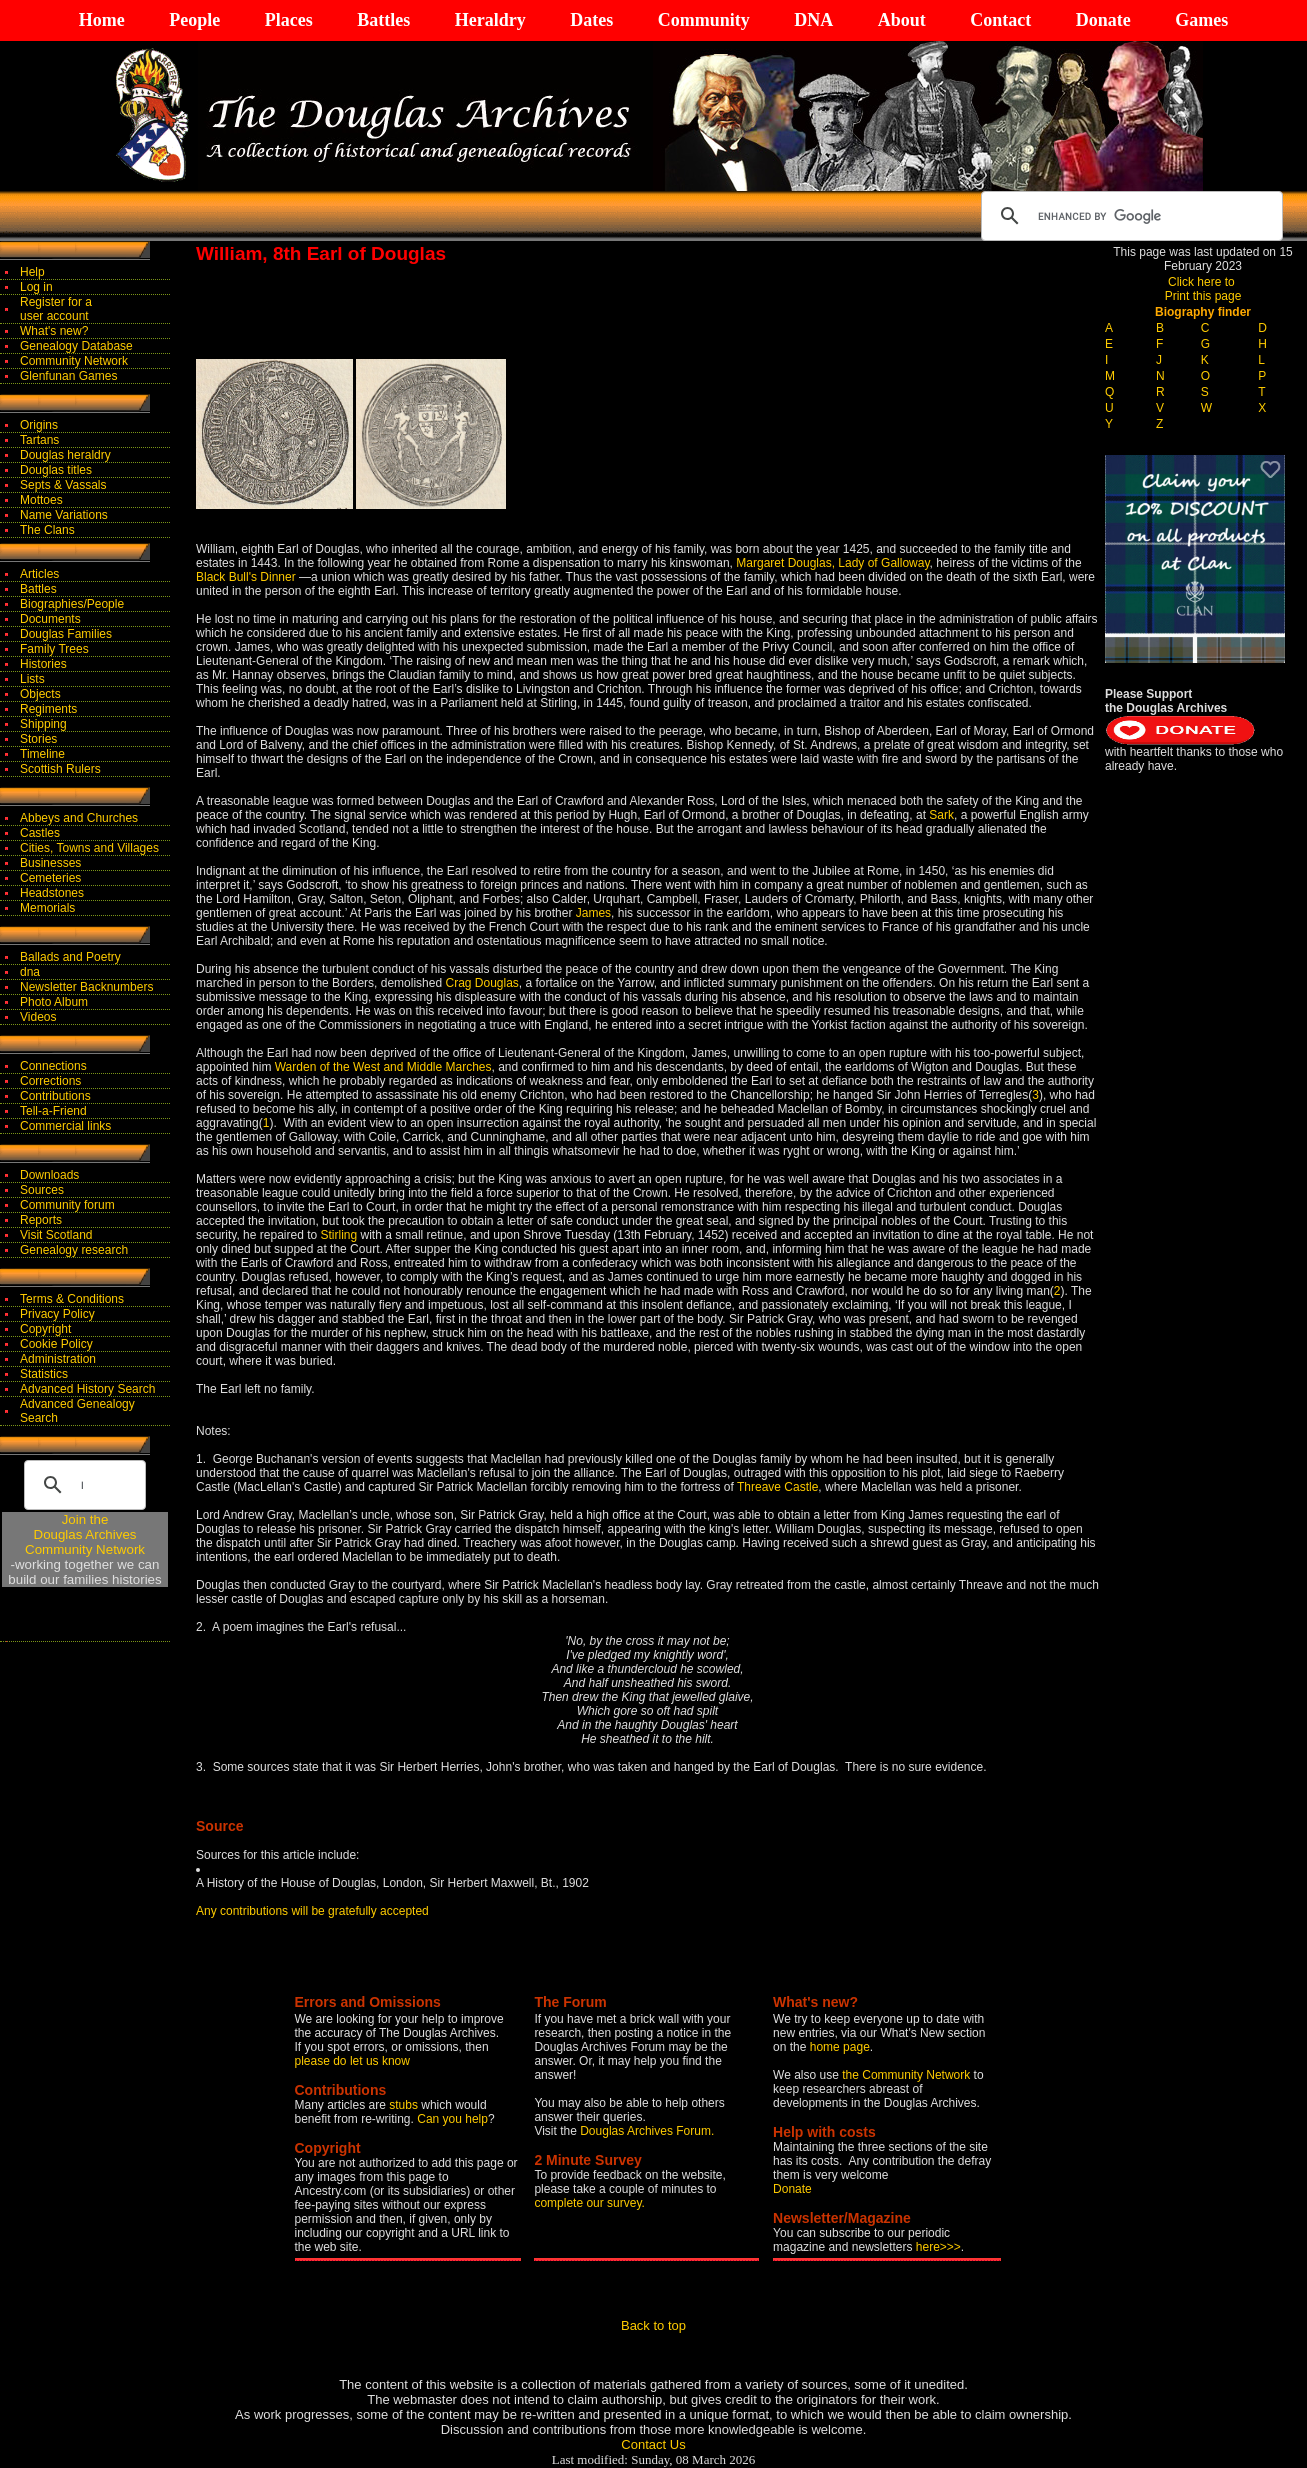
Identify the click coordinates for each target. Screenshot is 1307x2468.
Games (1201, 20)
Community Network (74, 361)
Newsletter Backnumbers (86, 987)
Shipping (43, 724)
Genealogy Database (76, 346)
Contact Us (653, 2444)
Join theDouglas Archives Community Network (85, 1534)
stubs (405, 2105)
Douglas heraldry (65, 455)
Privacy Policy (57, 1314)
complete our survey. (589, 2203)
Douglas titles (56, 470)
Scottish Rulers (60, 769)
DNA (813, 20)
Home (102, 20)
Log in (36, 287)
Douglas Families (66, 634)
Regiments (48, 709)
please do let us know (352, 2061)
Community (704, 20)
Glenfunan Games (68, 376)
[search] (1129, 216)
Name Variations (64, 515)
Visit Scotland (56, 1235)
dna (30, 972)
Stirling (339, 1235)
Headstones (52, 893)
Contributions (55, 1096)
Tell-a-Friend (53, 1111)
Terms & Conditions (72, 1299)
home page (840, 2047)
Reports (41, 1220)
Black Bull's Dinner (246, 577)
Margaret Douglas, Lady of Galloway (832, 563)
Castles (40, 833)
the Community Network (907, 2075)
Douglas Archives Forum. (647, 2131)
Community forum (67, 1205)
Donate (1103, 20)
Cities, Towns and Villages (89, 848)
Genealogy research (74, 1250)
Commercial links (65, 1126)
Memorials (47, 908)
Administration (58, 1359)
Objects (40, 694)
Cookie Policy (56, 1344)
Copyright (45, 1329)
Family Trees (54, 649)
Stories (38, 739)
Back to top (653, 2325)
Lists (32, 679)
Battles (383, 20)
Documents (50, 619)
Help (32, 272)
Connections (53, 1066)
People (194, 20)
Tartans (39, 440)
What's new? (54, 331)
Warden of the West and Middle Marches (383, 1067)
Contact (1000, 20)
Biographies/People (72, 604)
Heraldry (490, 20)
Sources (42, 1190)
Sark (941, 815)
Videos (38, 1017)
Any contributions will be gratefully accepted (312, 1911)
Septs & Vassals (63, 485)
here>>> (938, 2247)
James (593, 913)
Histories (43, 664)
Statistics (44, 1374)
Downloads (49, 1175)
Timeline (42, 754)
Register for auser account (56, 309)
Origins (39, 425)
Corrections (50, 1081)
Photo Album (54, 1002)
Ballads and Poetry (70, 957)
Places (289, 20)
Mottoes (41, 500)
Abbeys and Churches (79, 818)
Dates (591, 20)
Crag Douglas (481, 983)
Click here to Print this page (1203, 289)
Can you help (452, 2119)
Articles (39, 574)
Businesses (50, 863)
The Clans (47, 530)
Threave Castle (777, 1487)
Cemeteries (50, 878)
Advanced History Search (87, 1389)
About (902, 20)
